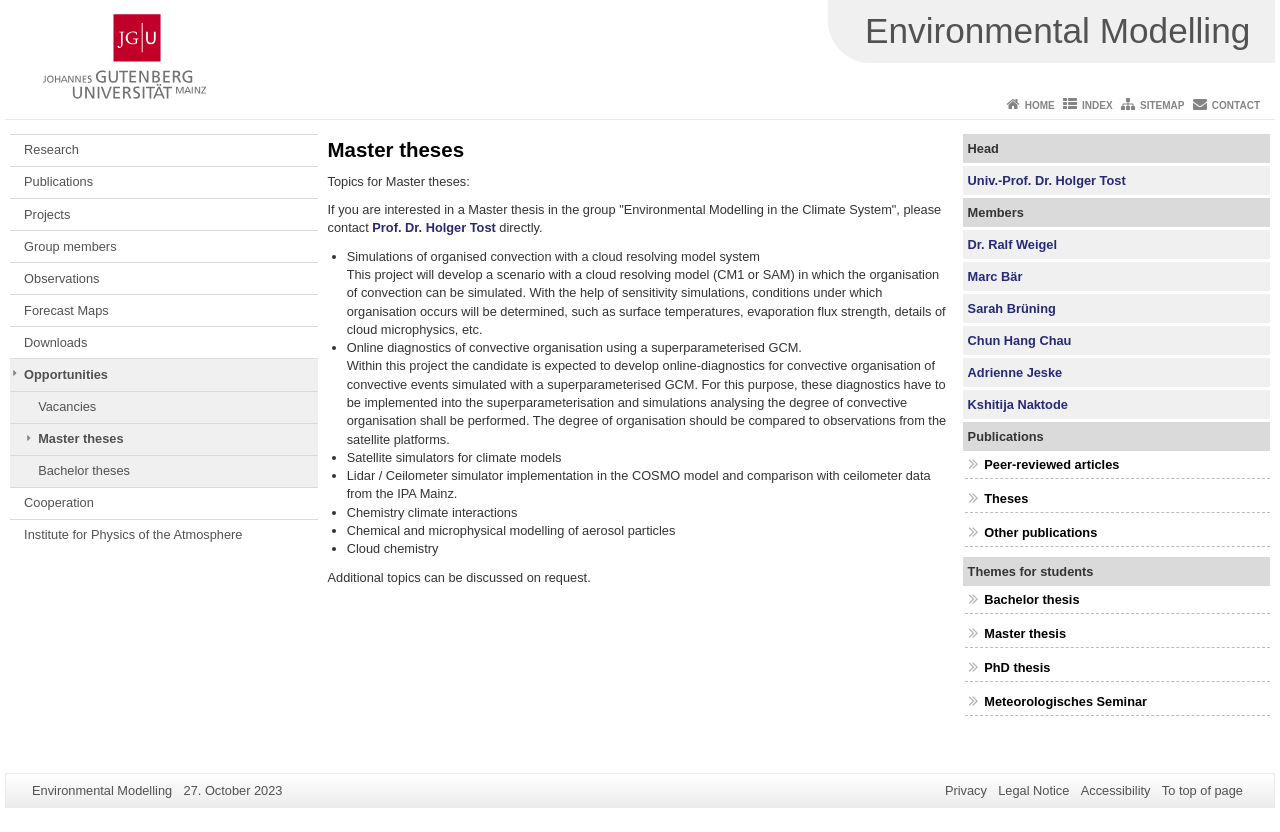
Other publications (1040, 532)
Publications (58, 181)
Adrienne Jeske (1015, 372)
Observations (61, 278)
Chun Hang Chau (1020, 340)
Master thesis (1025, 633)
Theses (1006, 498)
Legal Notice (1033, 790)
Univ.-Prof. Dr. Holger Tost (1047, 180)
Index (1097, 105)
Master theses (80, 438)
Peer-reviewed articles (1051, 464)
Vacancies (67, 406)
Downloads (55, 342)
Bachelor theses (84, 470)
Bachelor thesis (1031, 599)
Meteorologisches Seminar (1065, 701)
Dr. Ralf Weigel (1012, 244)
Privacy (966, 790)
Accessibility (1116, 790)
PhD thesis (1017, 667)
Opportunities (66, 374)
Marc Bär (995, 276)
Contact (1236, 105)
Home (1040, 105)
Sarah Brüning (1012, 308)
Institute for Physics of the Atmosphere (133, 534)
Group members (70, 246)
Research (51, 149)
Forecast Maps (66, 310)
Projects (47, 214)
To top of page (1202, 790)
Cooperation (59, 502)
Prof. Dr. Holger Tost (433, 227)
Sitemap (1162, 105)
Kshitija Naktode (1018, 404)
